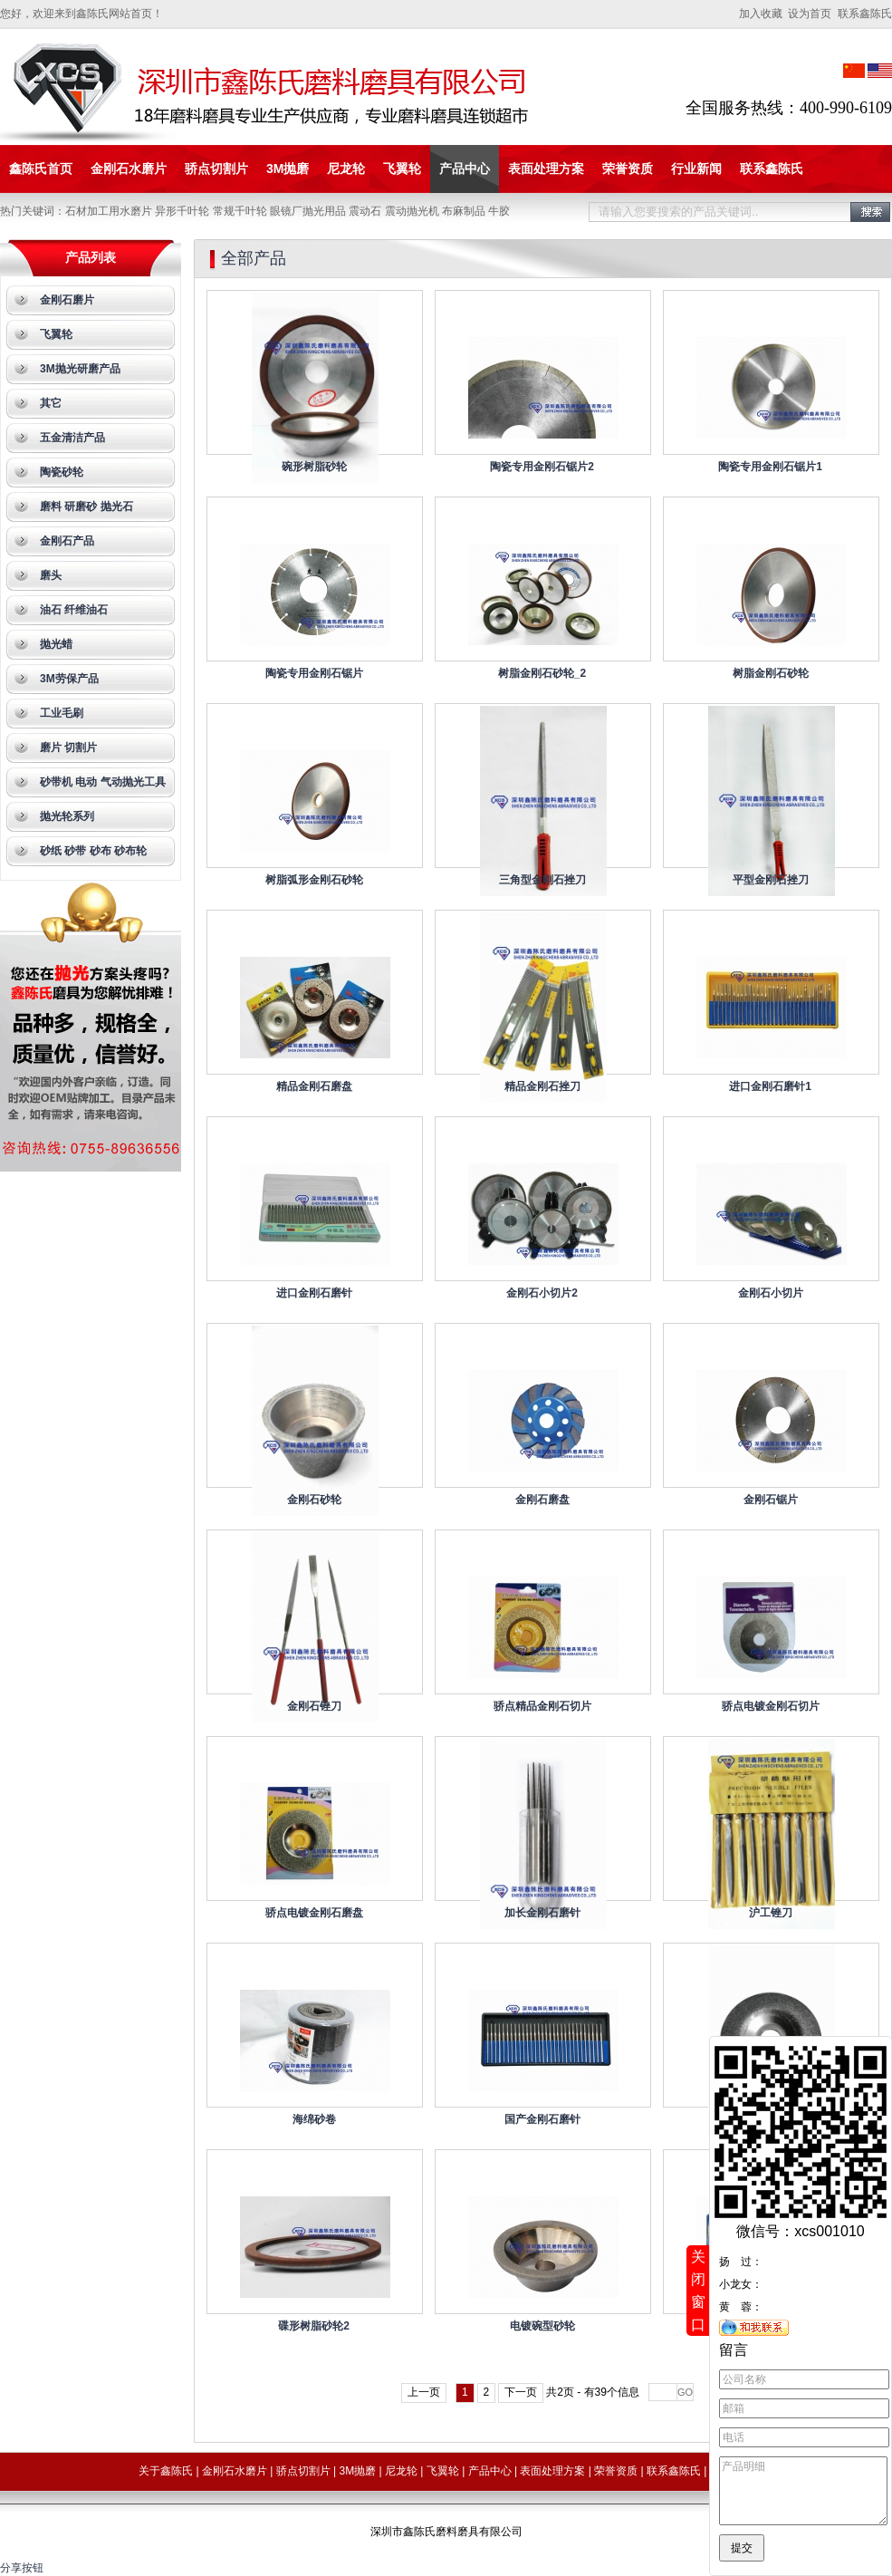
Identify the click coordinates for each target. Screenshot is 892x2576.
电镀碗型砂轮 (542, 2326)
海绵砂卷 (314, 2119)
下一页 (520, 2392)
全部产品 (253, 258)
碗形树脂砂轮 (314, 466)
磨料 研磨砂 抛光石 (86, 506)
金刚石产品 (67, 541)
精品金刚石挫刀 (542, 1086)
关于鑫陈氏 (166, 2471)
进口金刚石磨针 (314, 1293)
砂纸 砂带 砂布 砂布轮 (93, 850)
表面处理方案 (546, 168)
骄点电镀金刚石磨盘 (314, 1912)
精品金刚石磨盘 (314, 1086)
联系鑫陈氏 (771, 168)
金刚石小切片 (770, 1293)
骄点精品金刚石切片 (542, 1706)
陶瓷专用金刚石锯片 (314, 673)
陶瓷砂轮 (61, 472)
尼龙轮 (346, 168)
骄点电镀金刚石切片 (771, 1706)
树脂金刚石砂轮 (771, 673)
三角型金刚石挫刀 (542, 879)
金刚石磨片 (67, 300)
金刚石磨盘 (542, 1499)
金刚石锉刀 (314, 1706)
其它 (51, 403)
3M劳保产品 (69, 678)
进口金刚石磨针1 (770, 1086)
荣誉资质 (627, 168)
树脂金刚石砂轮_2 (542, 673)
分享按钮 (21, 2568)
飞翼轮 (402, 168)
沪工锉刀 (770, 1912)
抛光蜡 (56, 644)
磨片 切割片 (68, 747)
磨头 (51, 575)
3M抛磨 (287, 168)
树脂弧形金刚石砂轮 (314, 879)
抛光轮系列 (67, 816)
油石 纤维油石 (74, 609)
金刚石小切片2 (542, 1293)
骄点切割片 (216, 168)
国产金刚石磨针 (542, 2119)
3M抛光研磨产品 (80, 368)
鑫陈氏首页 (40, 168)
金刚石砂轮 (314, 1499)
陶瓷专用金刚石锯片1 (770, 466)
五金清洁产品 (72, 437)
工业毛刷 (61, 713)
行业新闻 (696, 168)
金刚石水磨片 (129, 168)
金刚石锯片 (770, 1499)
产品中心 (464, 168)
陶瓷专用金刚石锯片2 (542, 466)
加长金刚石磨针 (542, 1912)
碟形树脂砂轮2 (314, 2326)
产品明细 (803, 2484)
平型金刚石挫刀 (771, 879)
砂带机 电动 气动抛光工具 (103, 782)
